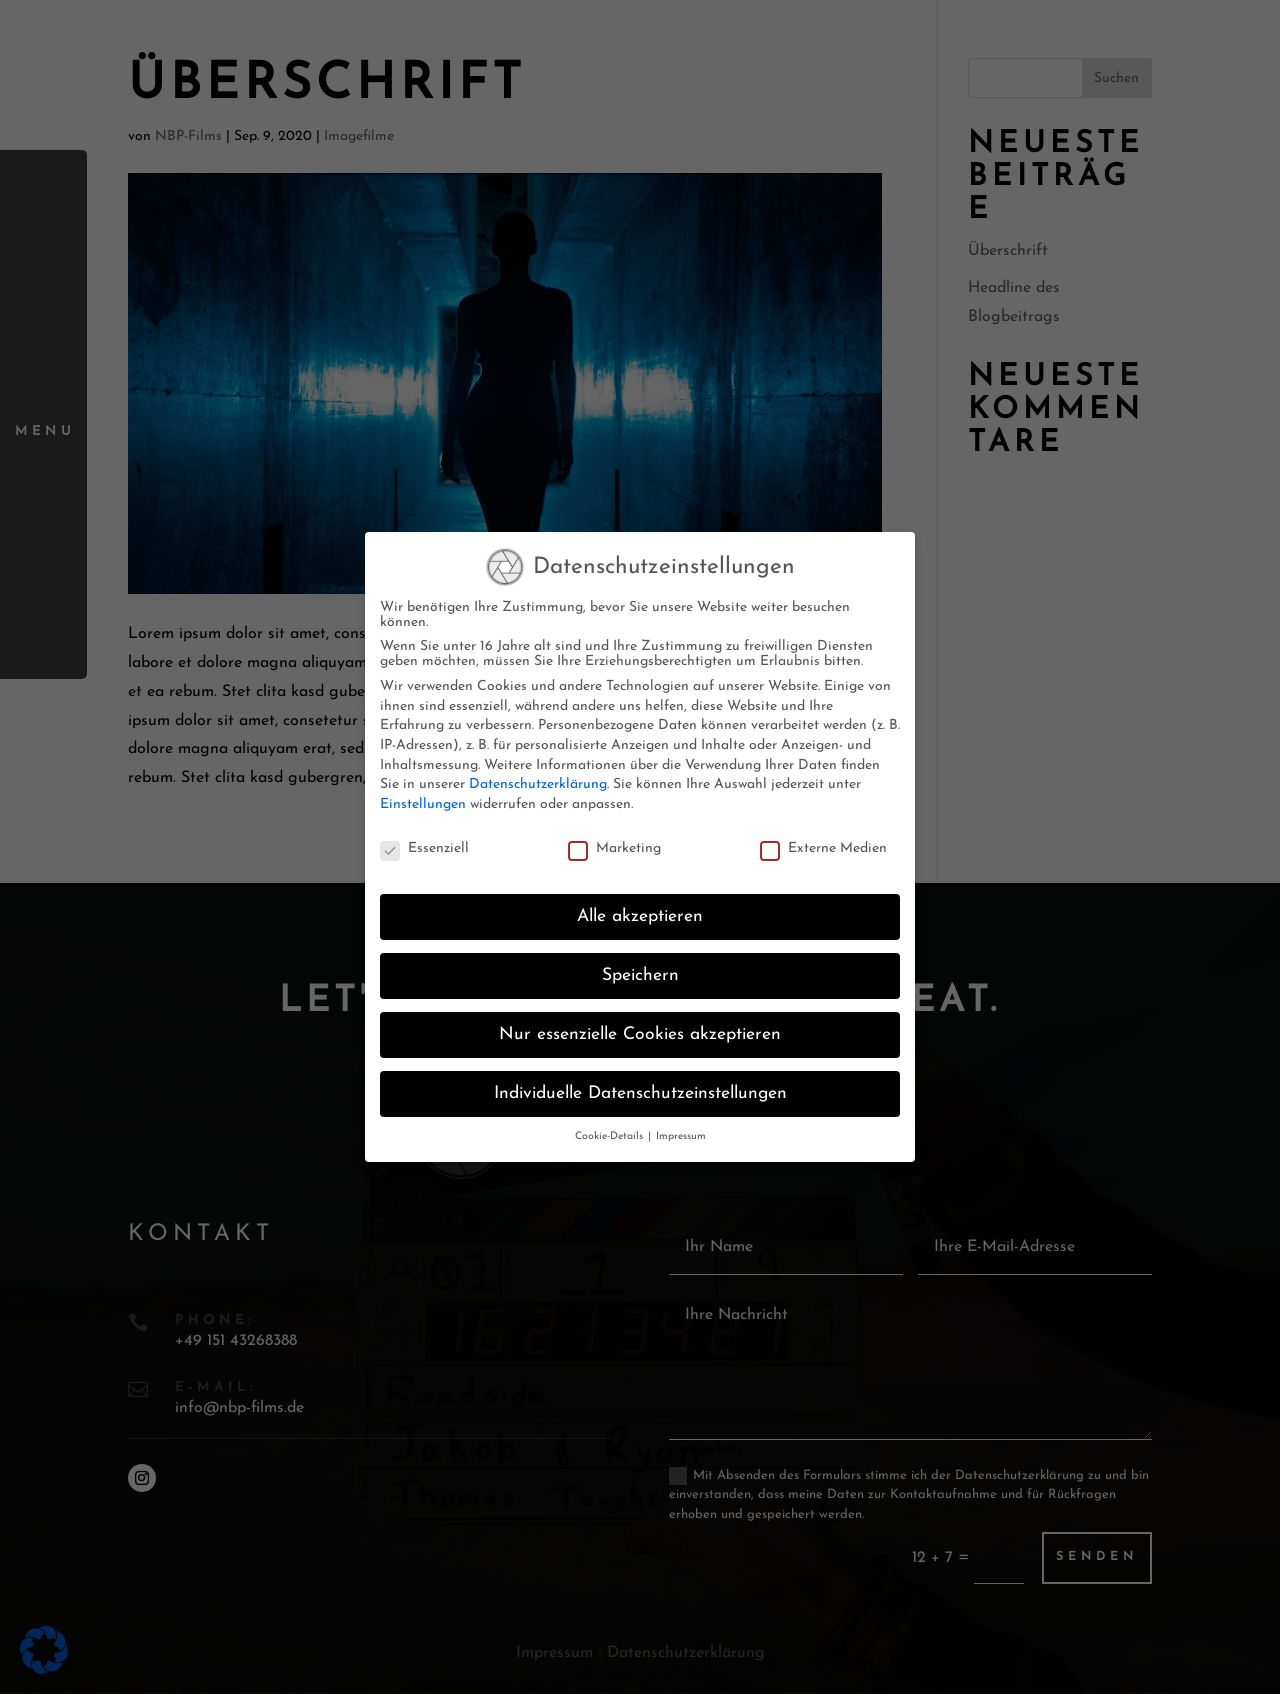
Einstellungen (423, 793)
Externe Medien (823, 837)
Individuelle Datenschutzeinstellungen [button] (640, 1083)
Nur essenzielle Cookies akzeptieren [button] (640, 1024)
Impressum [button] (681, 1126)
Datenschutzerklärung (538, 774)
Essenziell (424, 837)
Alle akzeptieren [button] (640, 906)
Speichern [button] (640, 965)
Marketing (614, 837)
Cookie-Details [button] (610, 1126)
